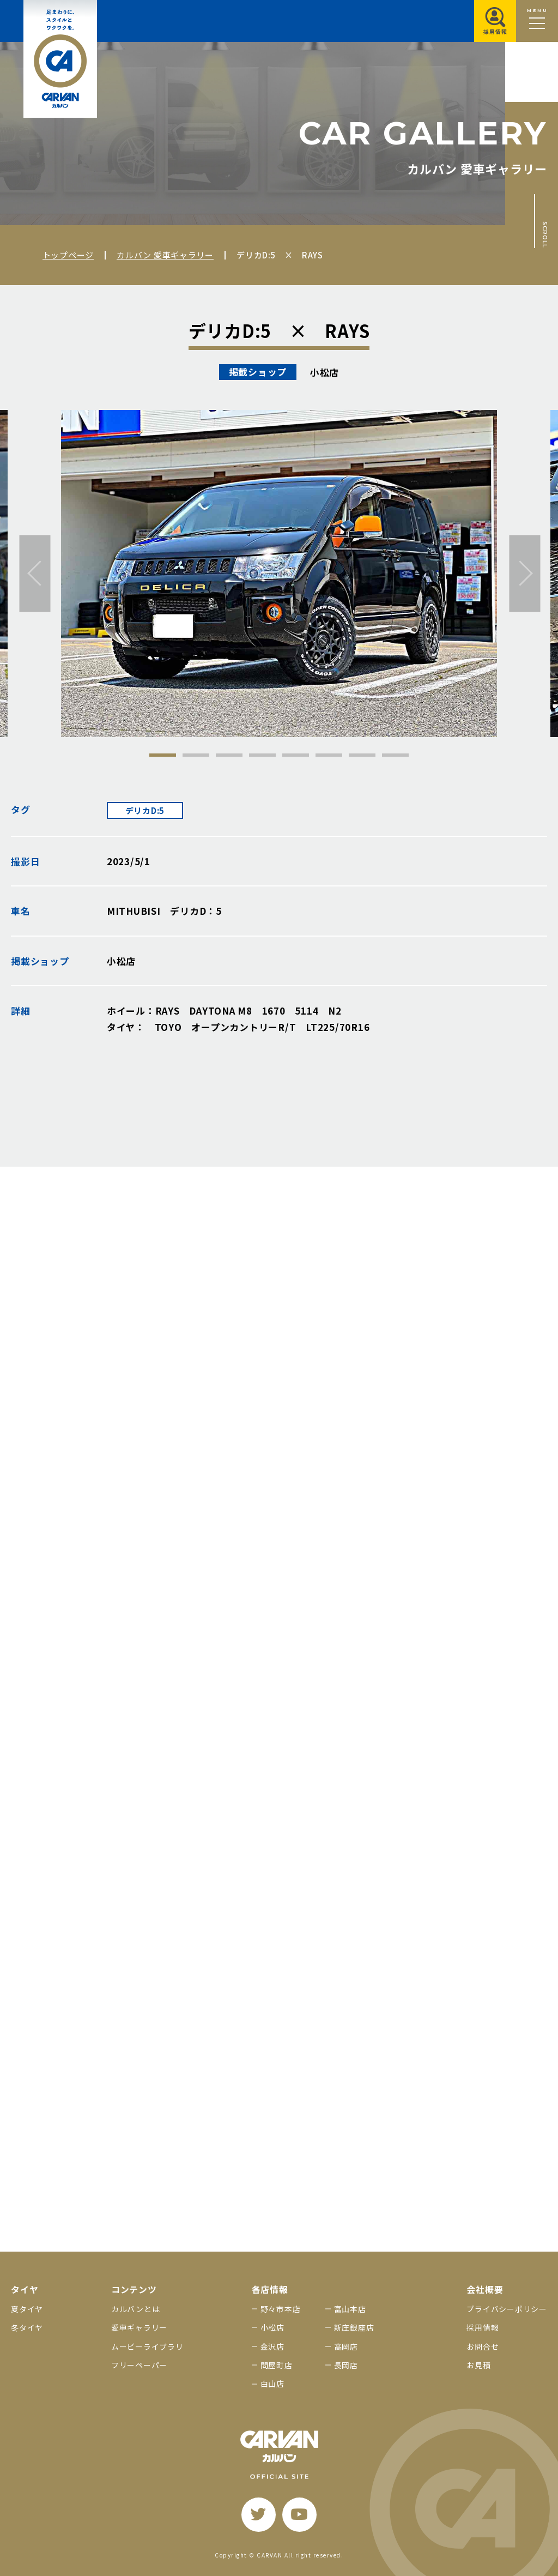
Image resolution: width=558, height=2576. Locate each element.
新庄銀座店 (354, 2327)
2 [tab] (196, 755)
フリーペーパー (139, 2365)
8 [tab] (395, 755)
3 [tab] (229, 755)
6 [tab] (328, 755)
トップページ (68, 255)
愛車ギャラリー (139, 2327)
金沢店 (272, 2346)
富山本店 (350, 2308)
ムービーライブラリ (147, 2346)
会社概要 (484, 2289)
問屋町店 (276, 2365)
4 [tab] (262, 755)
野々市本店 (280, 2308)
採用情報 (482, 2327)
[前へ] (35, 573)
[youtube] (299, 2514)
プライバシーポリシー (506, 2308)
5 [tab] (295, 755)
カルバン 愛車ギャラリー (165, 255)
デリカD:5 (145, 810)
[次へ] (525, 573)
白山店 (272, 2383)
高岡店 (346, 2346)
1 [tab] (162, 755)
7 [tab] (362, 755)
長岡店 (346, 2365)
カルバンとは (135, 2308)
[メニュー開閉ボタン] (537, 21)
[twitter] (258, 2514)
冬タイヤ (27, 2327)
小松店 (272, 2327)
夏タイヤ (27, 2308)
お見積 (478, 2365)
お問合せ (482, 2346)
